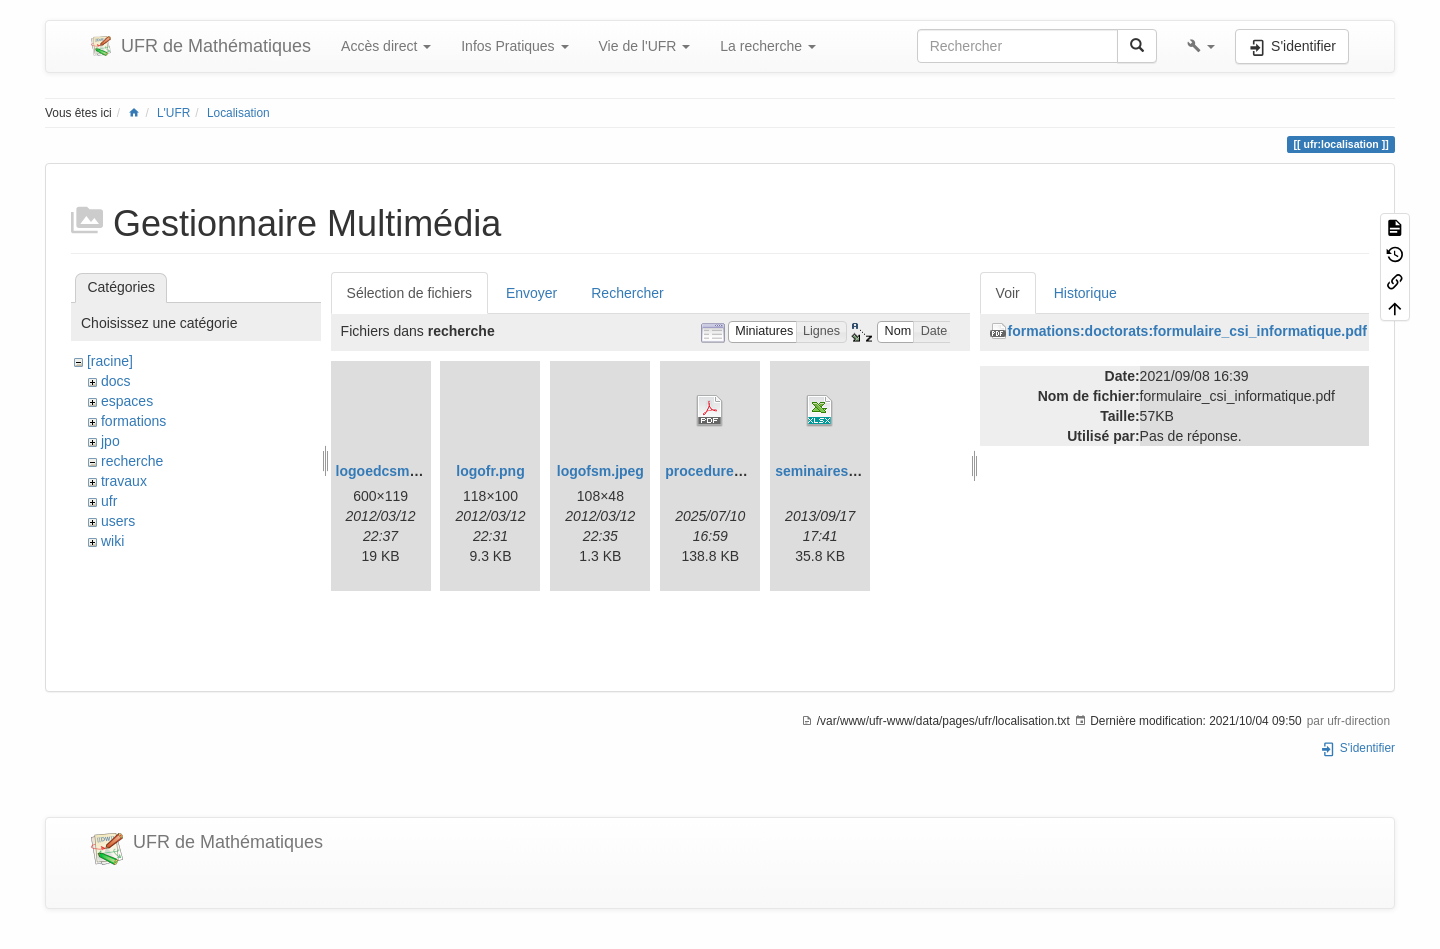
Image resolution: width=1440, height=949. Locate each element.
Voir (1008, 293)
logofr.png (490, 471)
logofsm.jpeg (600, 471)
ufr (109, 501)
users (118, 521)
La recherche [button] (768, 46)
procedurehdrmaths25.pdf (751, 471)
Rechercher (627, 293)
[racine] (110, 361)
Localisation (238, 113)
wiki (112, 541)
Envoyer (531, 293)
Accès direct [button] (386, 46)
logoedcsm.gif (383, 471)
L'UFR (173, 113)
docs (116, 381)
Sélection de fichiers (409, 293)
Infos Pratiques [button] (514, 46)
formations (133, 421)
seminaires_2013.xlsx (846, 471)
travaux (124, 481)
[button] (1201, 46)
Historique (1085, 293)
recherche (132, 461)
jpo (110, 441)
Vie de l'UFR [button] (645, 46)
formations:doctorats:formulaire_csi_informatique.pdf (1187, 331)
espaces (127, 401)
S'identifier (1357, 748)
